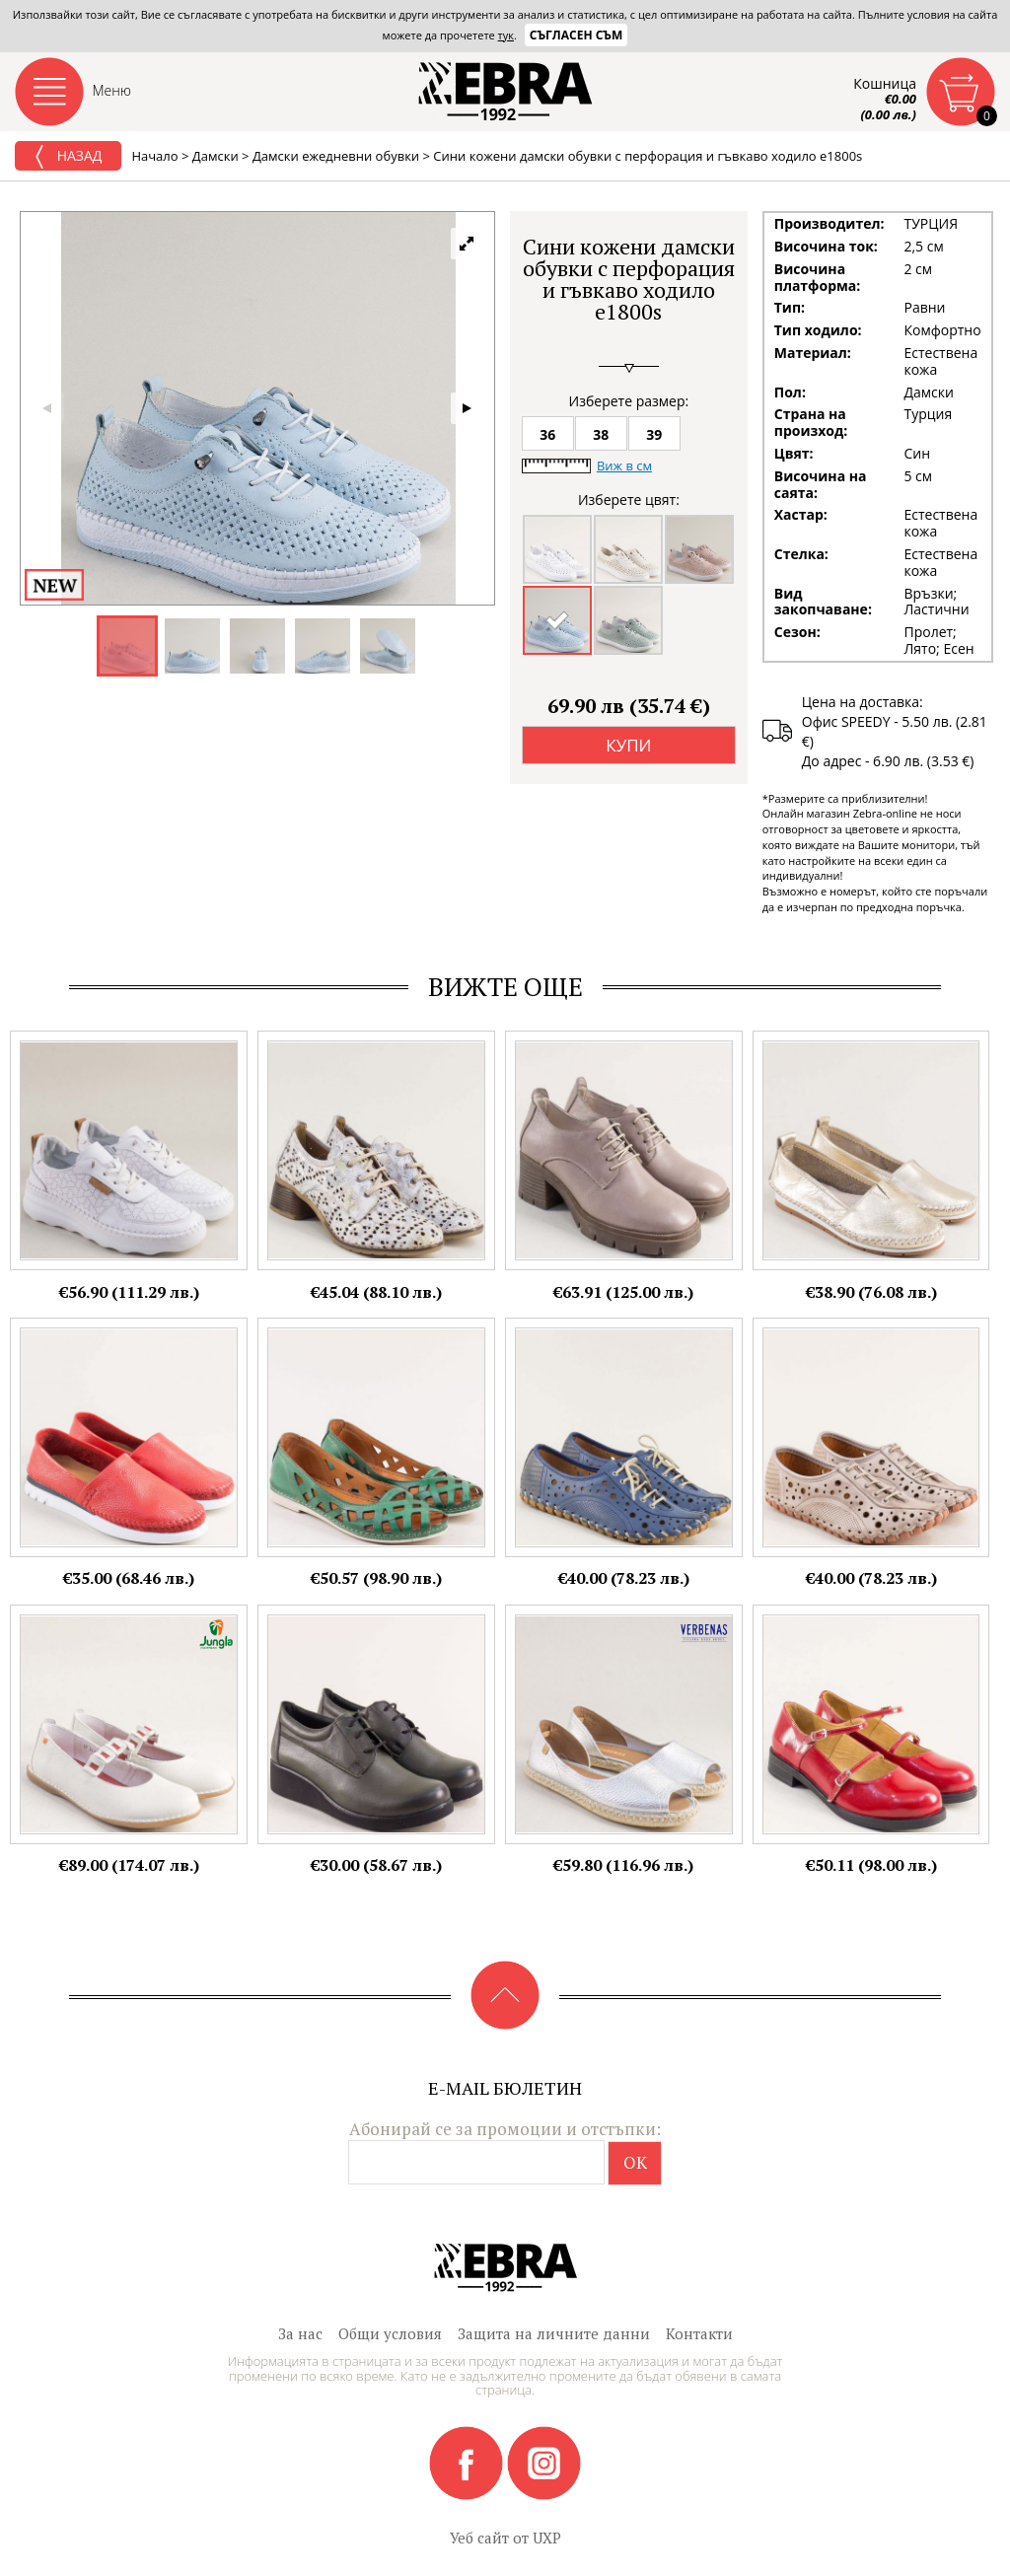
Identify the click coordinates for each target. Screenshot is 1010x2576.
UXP (547, 2537)
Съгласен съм (576, 35)
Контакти (699, 2333)
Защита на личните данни (554, 2333)
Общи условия (390, 2333)
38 (601, 434)
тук (506, 35)
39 (654, 434)
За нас (300, 2333)
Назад (68, 157)
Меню (112, 90)
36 (547, 434)
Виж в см (624, 465)
